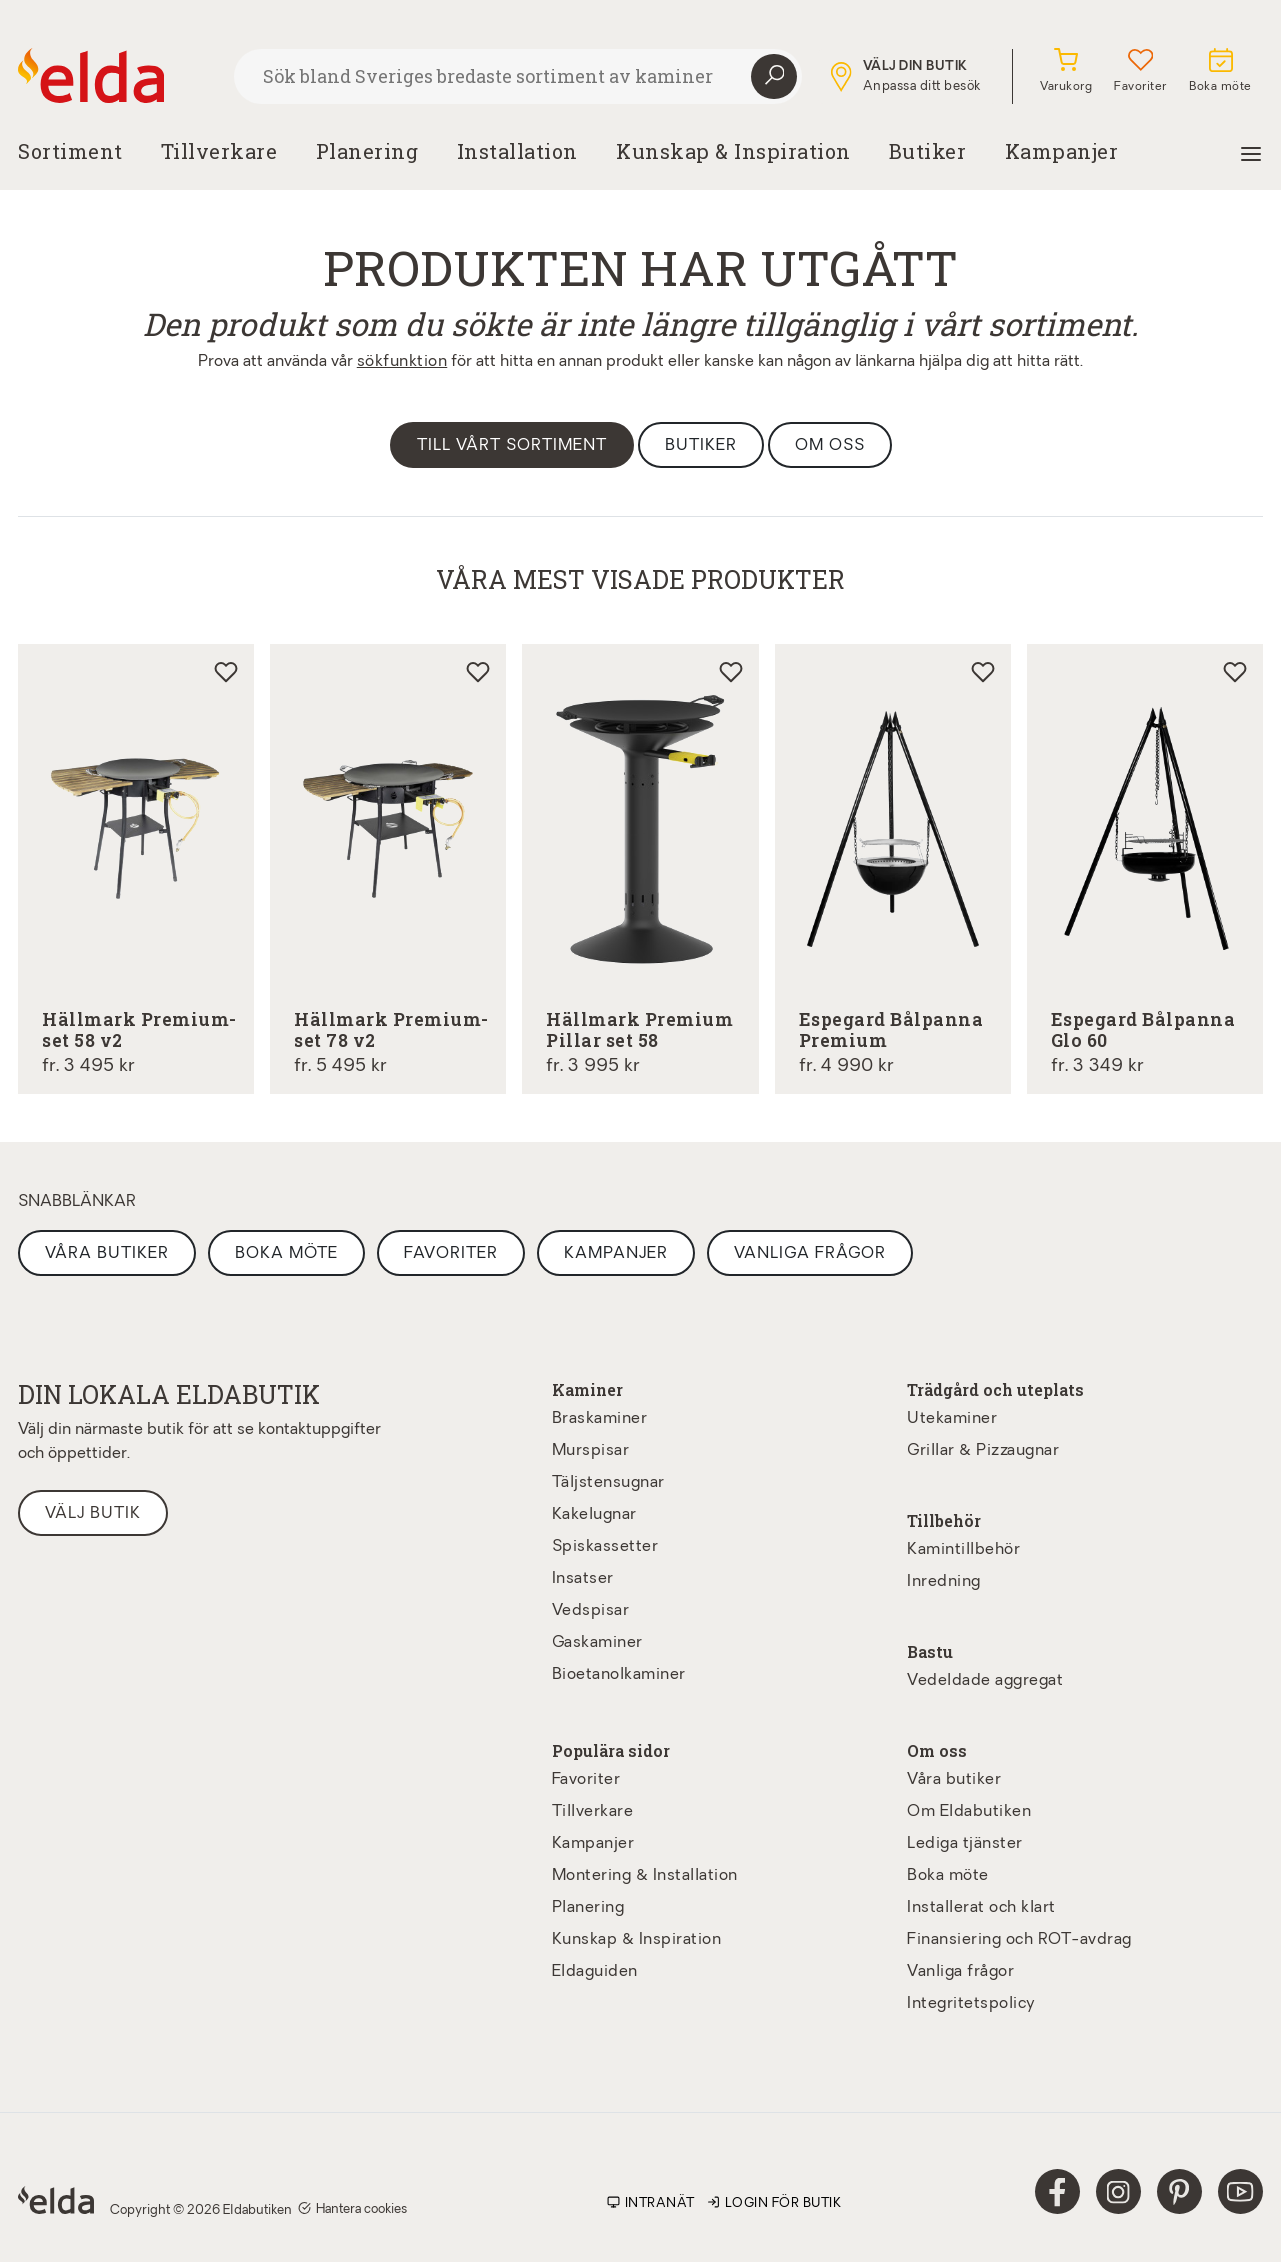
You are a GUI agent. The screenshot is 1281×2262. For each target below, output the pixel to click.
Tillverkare (219, 151)
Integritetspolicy (971, 2004)
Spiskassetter (605, 1547)
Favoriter (451, 1254)
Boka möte (286, 1254)
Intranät (651, 2203)
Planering (588, 1908)
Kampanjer (1062, 151)
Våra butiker (107, 1254)
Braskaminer (600, 1419)
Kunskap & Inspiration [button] (733, 151)
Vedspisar (591, 1611)
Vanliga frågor (810, 1254)
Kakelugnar (594, 1515)
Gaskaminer (597, 1643)
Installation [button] (517, 151)
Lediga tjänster (965, 1844)
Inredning (944, 1582)
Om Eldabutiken (969, 1812)
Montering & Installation (645, 1876)
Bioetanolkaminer (619, 1675)
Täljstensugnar (608, 1483)
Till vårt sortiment (512, 446)
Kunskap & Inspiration (637, 1940)
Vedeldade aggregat (985, 1681)
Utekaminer (952, 1419)
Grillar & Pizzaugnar (983, 1451)
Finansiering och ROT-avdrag (1019, 1940)
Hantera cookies (352, 2209)
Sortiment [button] (70, 151)
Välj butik (93, 1514)
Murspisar (591, 1451)
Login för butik (774, 2203)
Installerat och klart (981, 1908)
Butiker (928, 151)
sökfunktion (402, 362)
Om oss (830, 446)
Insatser (583, 1579)
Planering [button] (367, 151)
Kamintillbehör (963, 1550)
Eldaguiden (595, 1972)
